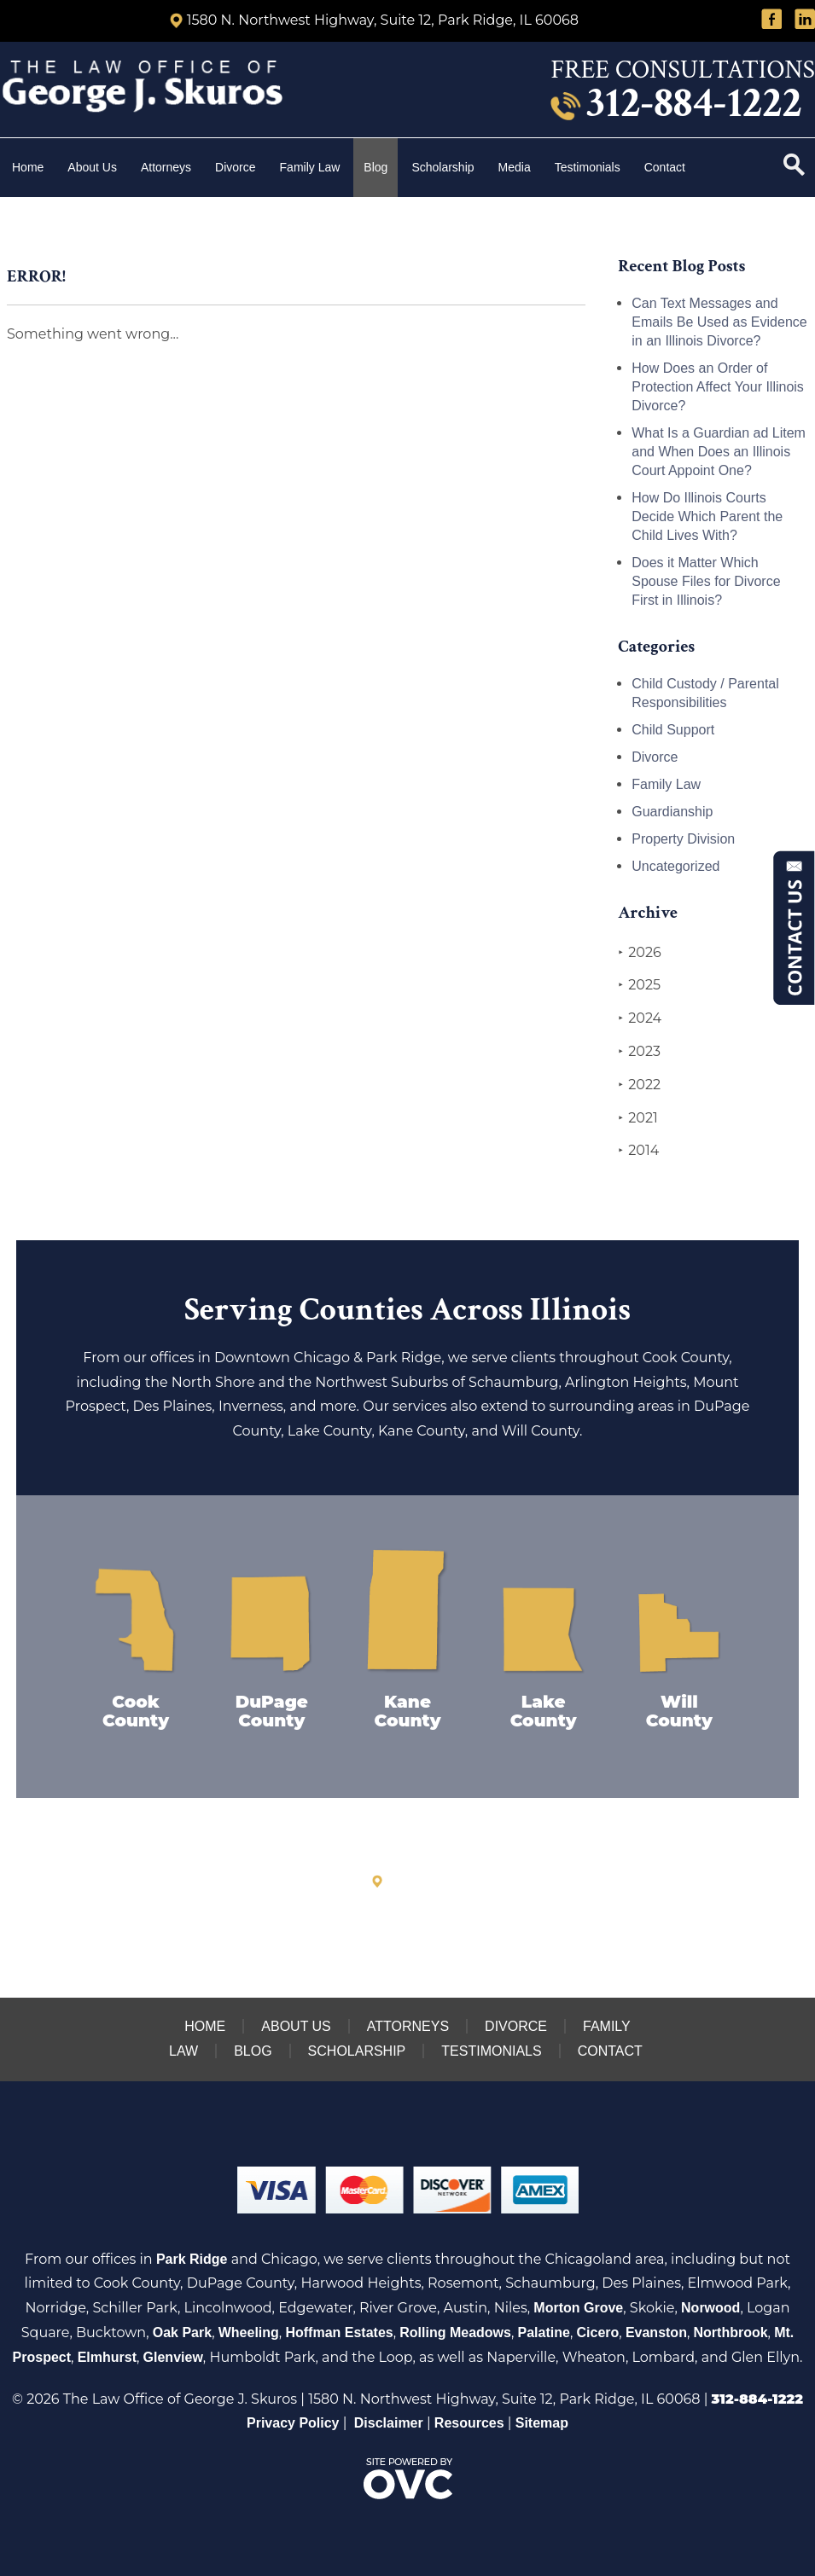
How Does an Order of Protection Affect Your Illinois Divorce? (718, 387)
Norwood (710, 2307)
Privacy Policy (293, 2423)
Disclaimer (388, 2423)
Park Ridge (192, 2259)
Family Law (310, 167)
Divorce (235, 167)
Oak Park (182, 2332)
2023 (639, 1052)
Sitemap (541, 2423)
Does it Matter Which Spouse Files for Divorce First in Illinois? (706, 581)
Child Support (673, 729)
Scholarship (442, 167)
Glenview (173, 2357)
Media (514, 167)
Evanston (656, 2332)
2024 (639, 1018)
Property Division (683, 839)
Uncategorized (675, 866)
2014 (638, 1151)
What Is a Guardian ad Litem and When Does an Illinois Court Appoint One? (719, 452)
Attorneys (166, 167)
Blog (375, 167)
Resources (469, 2423)
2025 (639, 985)
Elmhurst (107, 2357)
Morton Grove (578, 2307)
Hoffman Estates (339, 2332)
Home (28, 167)
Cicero (598, 2332)
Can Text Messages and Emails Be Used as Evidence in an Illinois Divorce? (719, 322)
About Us (92, 167)
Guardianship (672, 811)
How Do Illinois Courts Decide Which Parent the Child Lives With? (707, 516)
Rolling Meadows (455, 2332)
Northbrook (731, 2332)
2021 (638, 1118)
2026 (639, 953)
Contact (666, 167)
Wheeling (248, 2332)
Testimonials (587, 167)
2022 (639, 1085)
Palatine (544, 2332)
